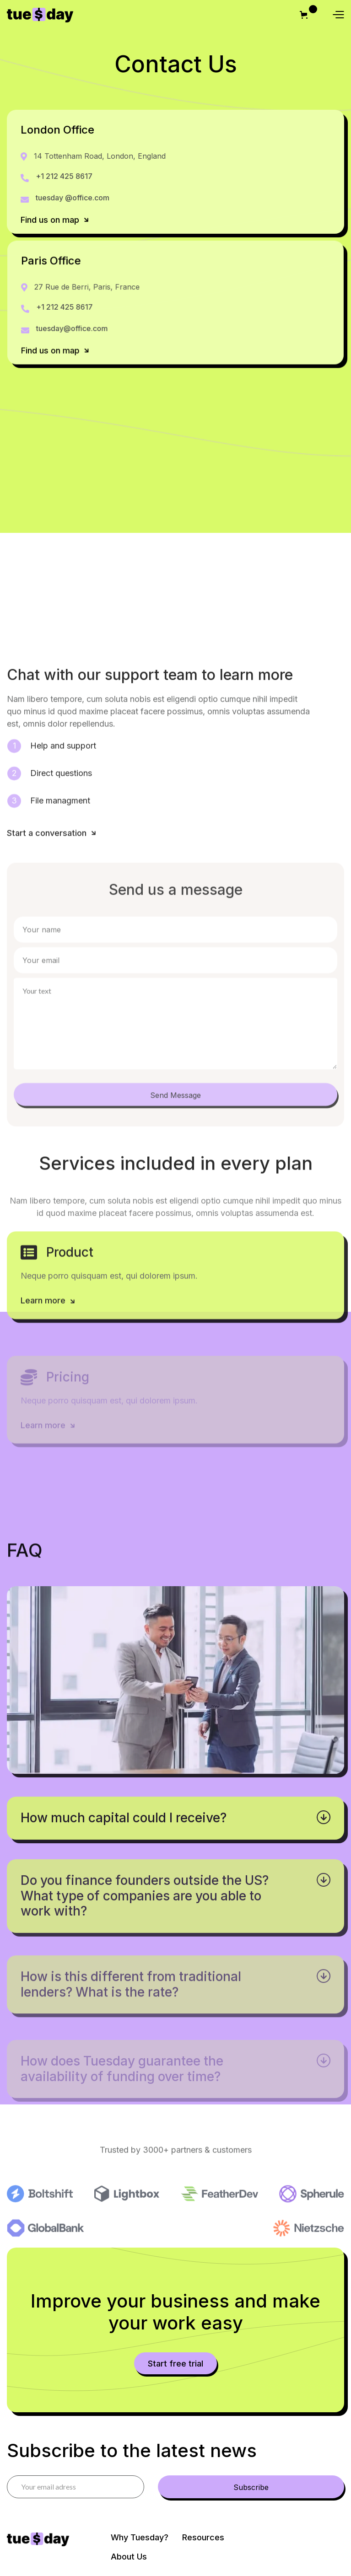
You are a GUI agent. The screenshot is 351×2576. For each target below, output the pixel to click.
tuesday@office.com (73, 328)
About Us (129, 2556)
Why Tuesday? (139, 2537)
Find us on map (55, 220)
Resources (203, 2537)
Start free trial (175, 2363)
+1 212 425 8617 (64, 176)
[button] (305, 15)
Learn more (48, 1306)
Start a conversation (52, 839)
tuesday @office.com (72, 197)
